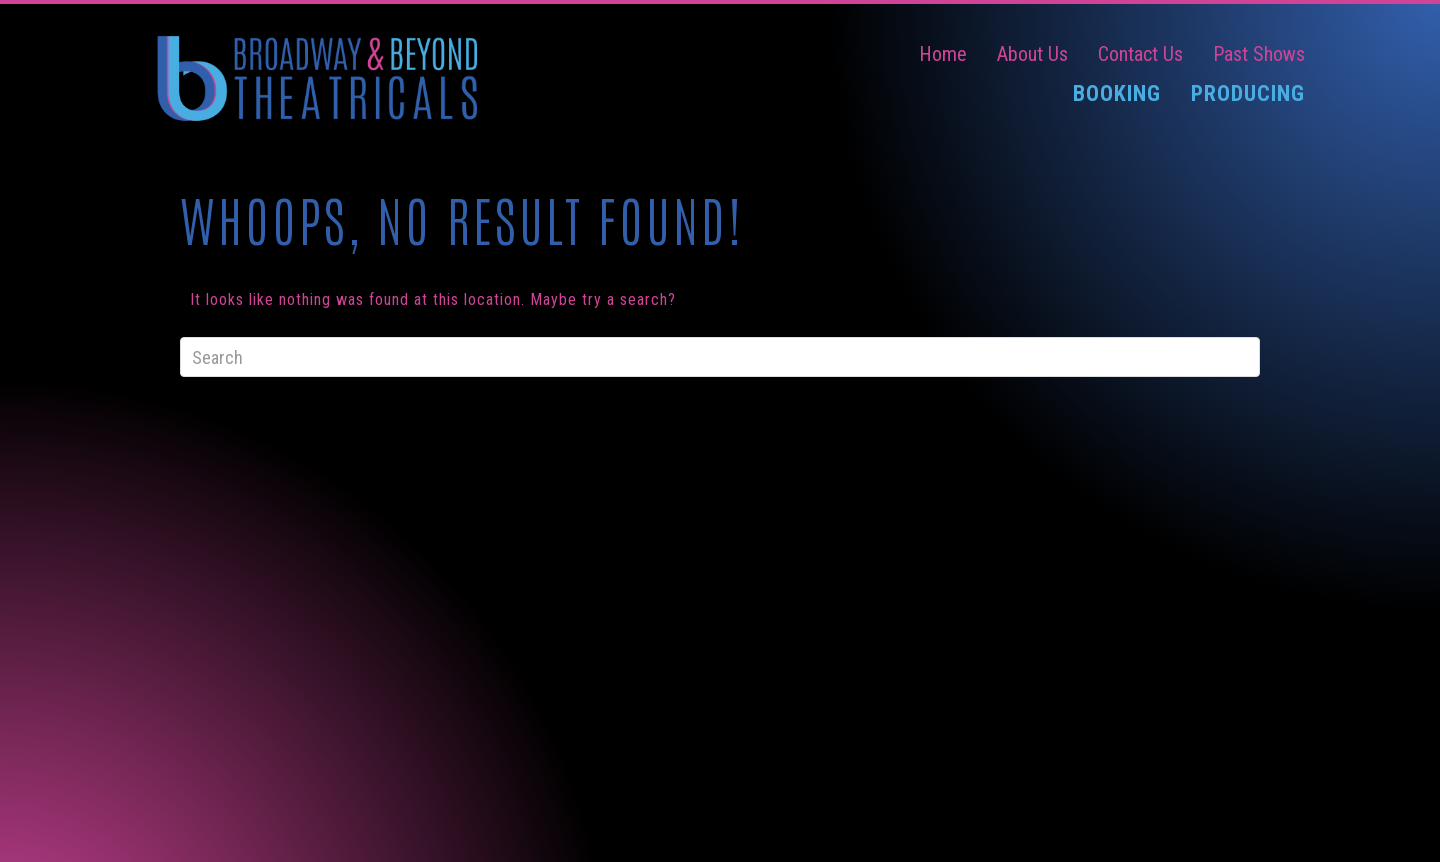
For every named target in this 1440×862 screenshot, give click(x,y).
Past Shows (1259, 54)
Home (943, 54)
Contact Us (1140, 54)
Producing (1248, 93)
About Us (1032, 54)
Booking (1117, 93)
